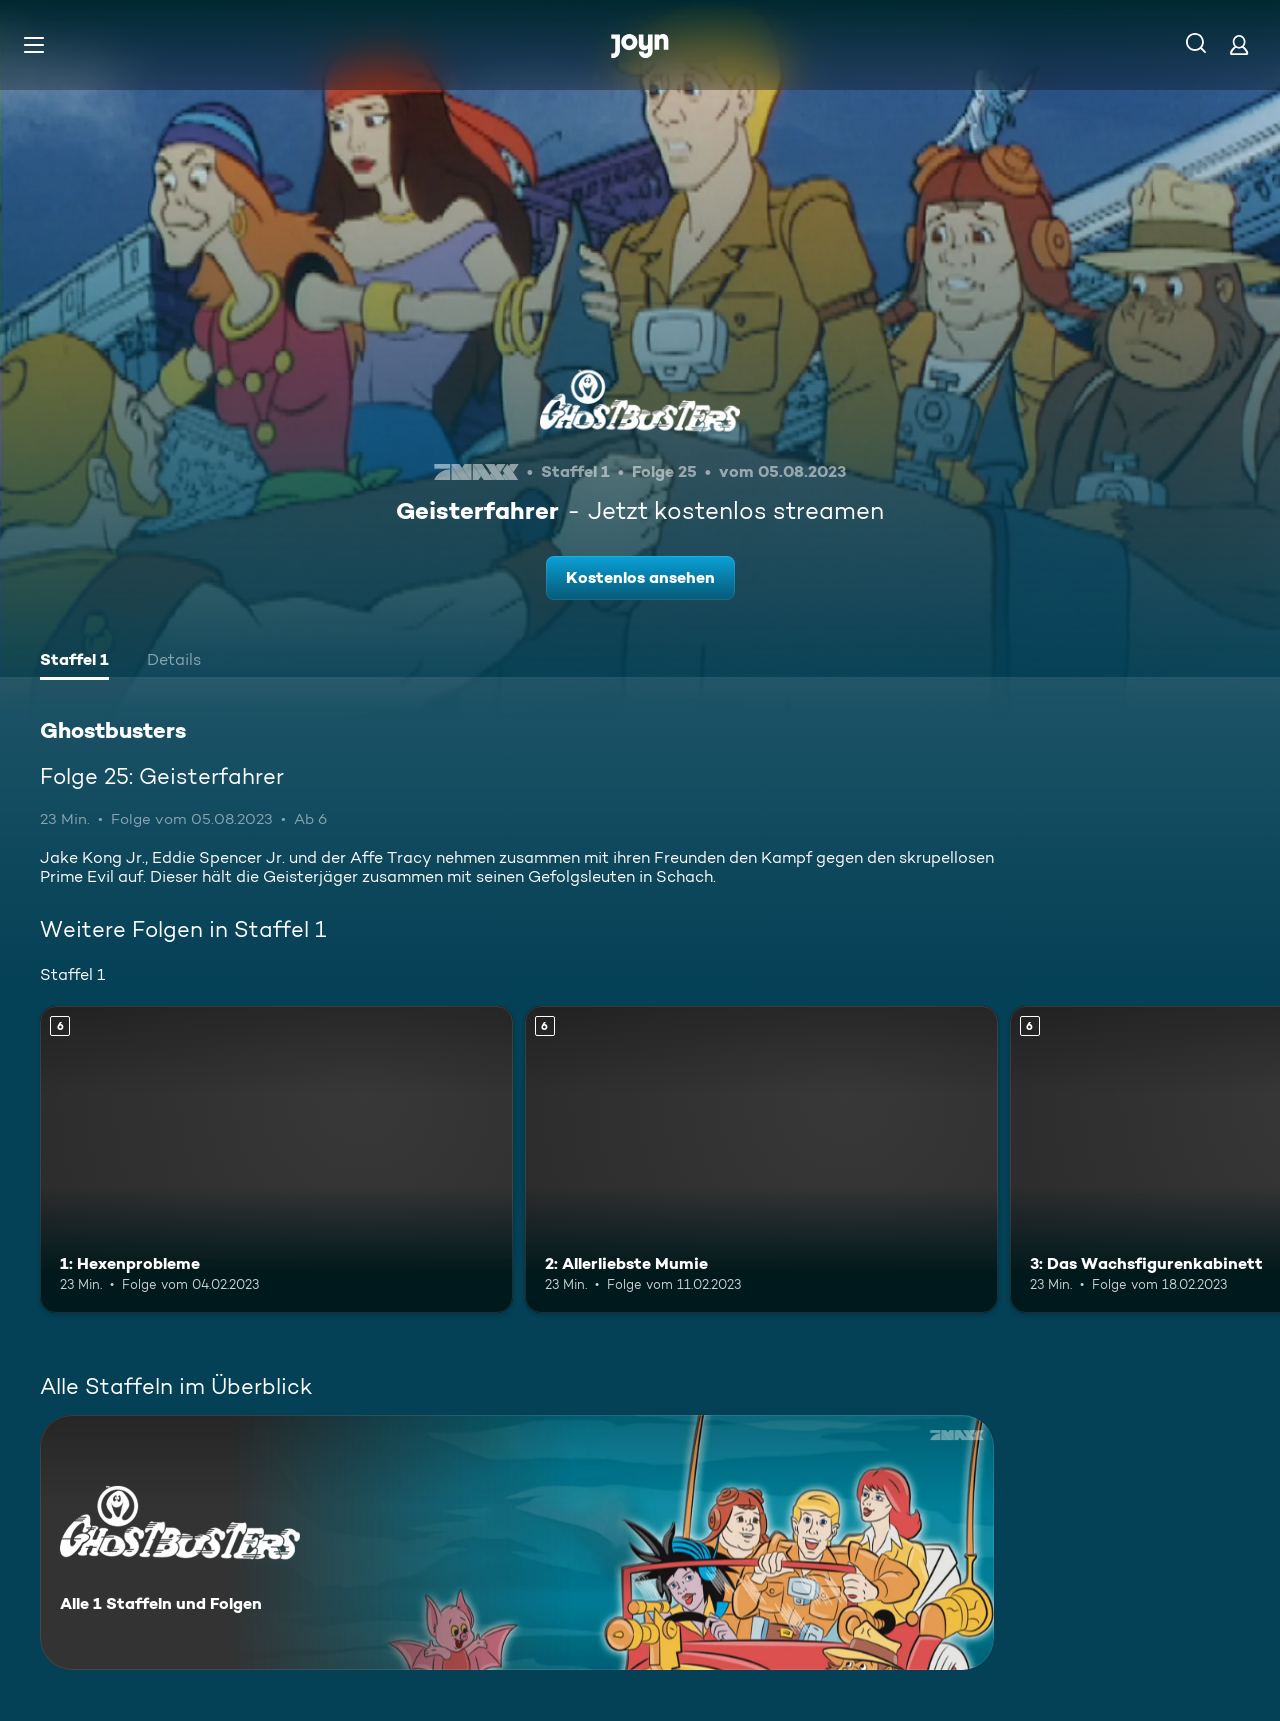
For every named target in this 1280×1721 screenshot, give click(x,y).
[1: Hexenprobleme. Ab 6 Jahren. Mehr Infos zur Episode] (276, 1159)
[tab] (74, 662)
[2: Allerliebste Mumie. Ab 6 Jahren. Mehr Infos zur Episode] (761, 1159)
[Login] (1239, 44)
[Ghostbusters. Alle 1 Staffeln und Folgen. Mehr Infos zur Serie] (517, 1542)
